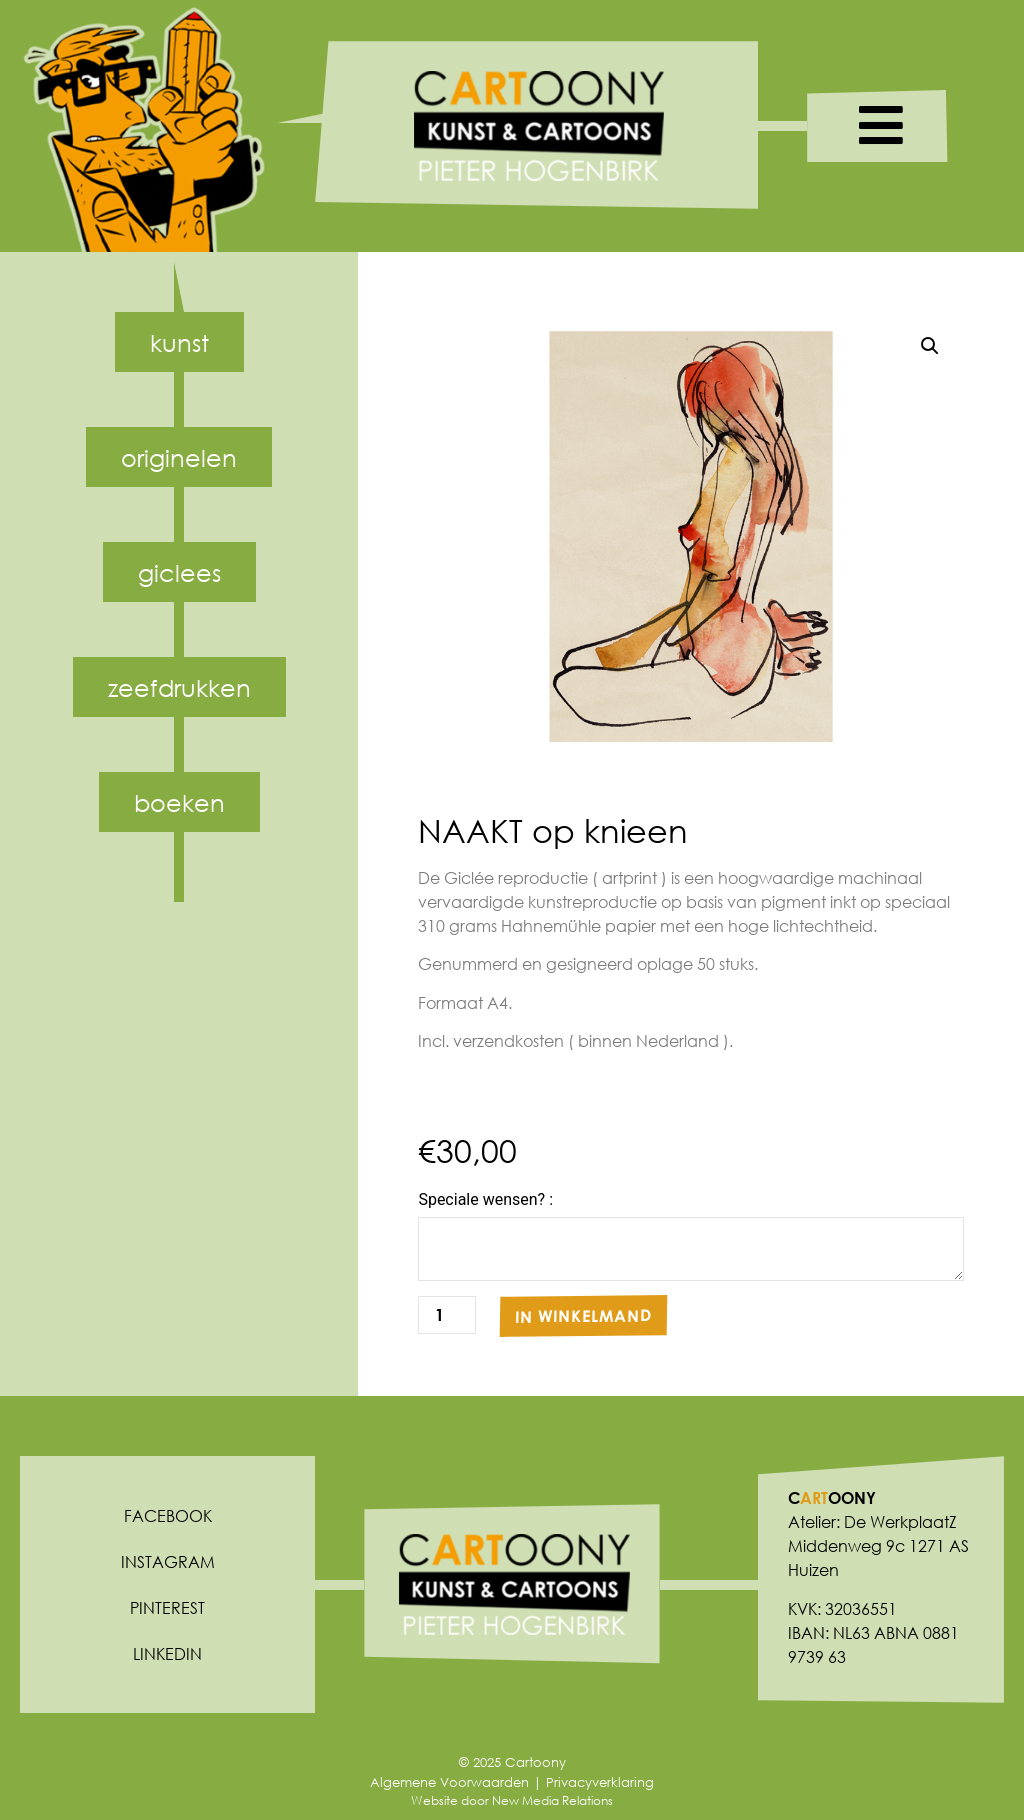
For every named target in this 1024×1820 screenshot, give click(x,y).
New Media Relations (552, 1800)
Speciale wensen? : (485, 1200)
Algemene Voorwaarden (449, 1782)
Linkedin (167, 1653)
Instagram (168, 1561)
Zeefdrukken (179, 687)
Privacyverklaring (600, 1782)
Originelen (179, 457)
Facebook (168, 1515)
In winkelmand (583, 1315)
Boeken (179, 802)
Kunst (179, 342)
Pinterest (167, 1607)
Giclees (179, 572)
